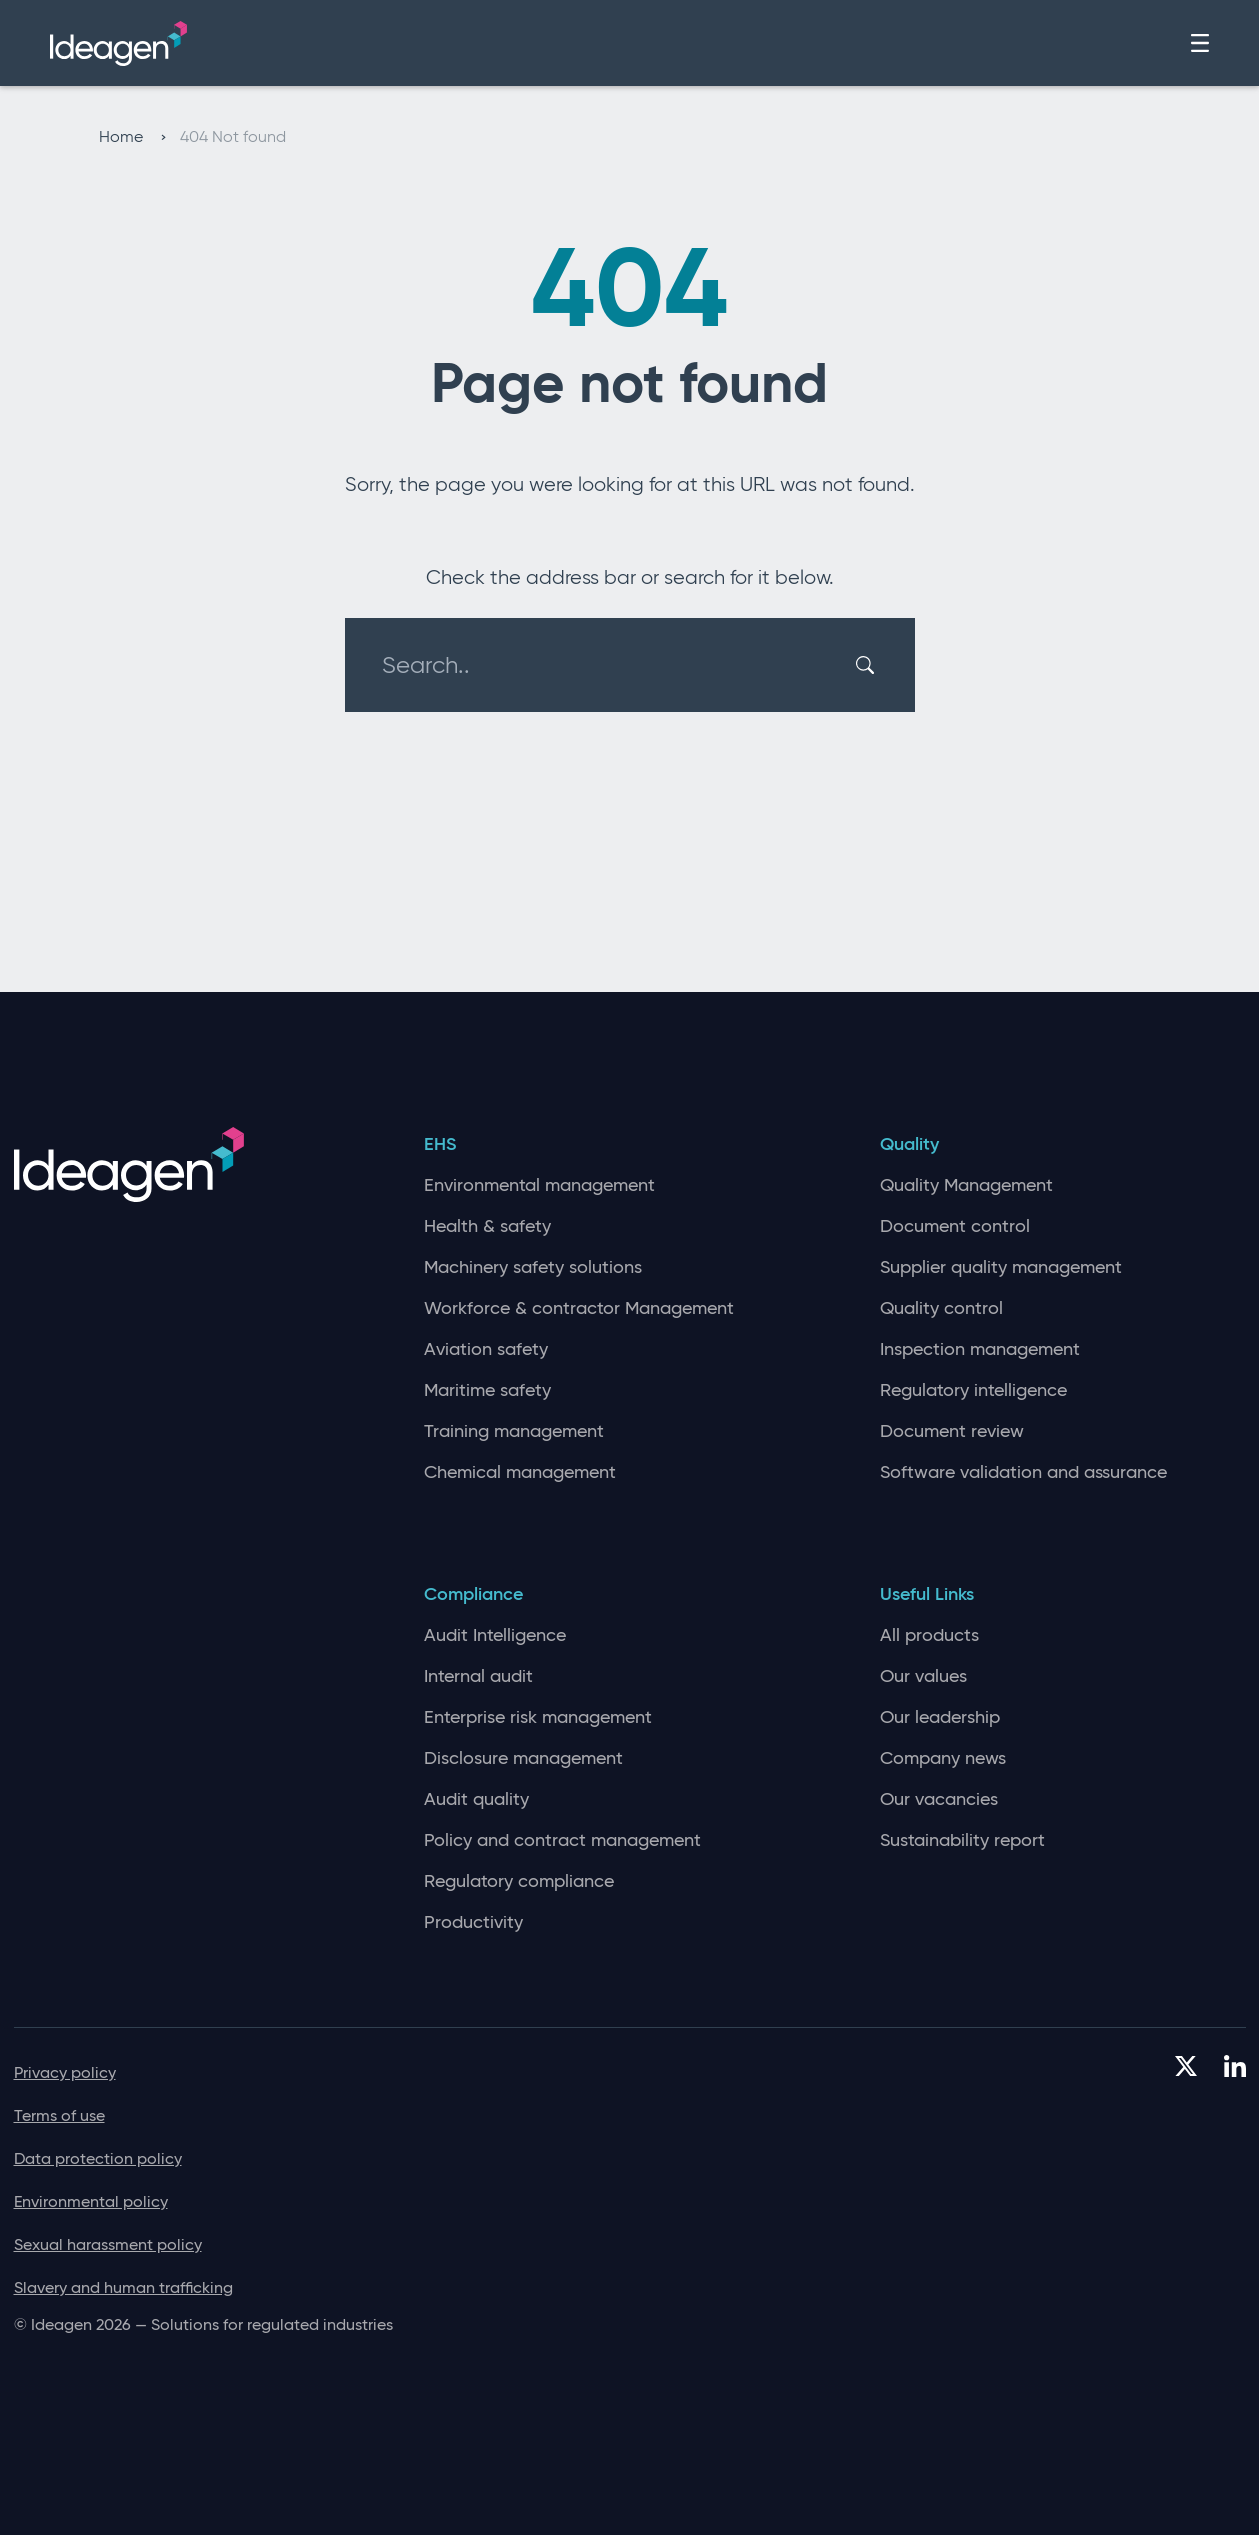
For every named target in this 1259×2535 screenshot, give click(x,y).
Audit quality (476, 1799)
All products (929, 1635)
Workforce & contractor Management (579, 1308)
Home (132, 136)
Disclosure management (523, 1758)
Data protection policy (98, 2158)
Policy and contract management (562, 1840)
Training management (514, 1431)
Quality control (941, 1308)
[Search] (868, 665)
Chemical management (520, 1472)
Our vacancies (939, 1799)
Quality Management (966, 1185)
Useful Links (927, 1594)
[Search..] (618, 665)
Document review (952, 1431)
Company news (943, 1758)
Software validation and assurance (1023, 1472)
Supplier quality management (1001, 1267)
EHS (440, 1144)
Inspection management (980, 1349)
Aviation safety (486, 1349)
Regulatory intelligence (973, 1390)
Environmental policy (91, 2201)
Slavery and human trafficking (123, 2287)
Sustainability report (962, 1840)
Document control (955, 1226)
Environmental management (539, 1185)
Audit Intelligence (495, 1635)
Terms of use (59, 2115)
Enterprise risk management (538, 1717)
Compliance (473, 1594)
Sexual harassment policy (108, 2244)
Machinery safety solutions (533, 1267)
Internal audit (478, 1676)
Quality (909, 1144)
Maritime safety (487, 1390)
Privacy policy (65, 2072)
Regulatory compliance (519, 1881)
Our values (923, 1676)
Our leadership (940, 1717)
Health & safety (487, 1226)
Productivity (473, 1922)
